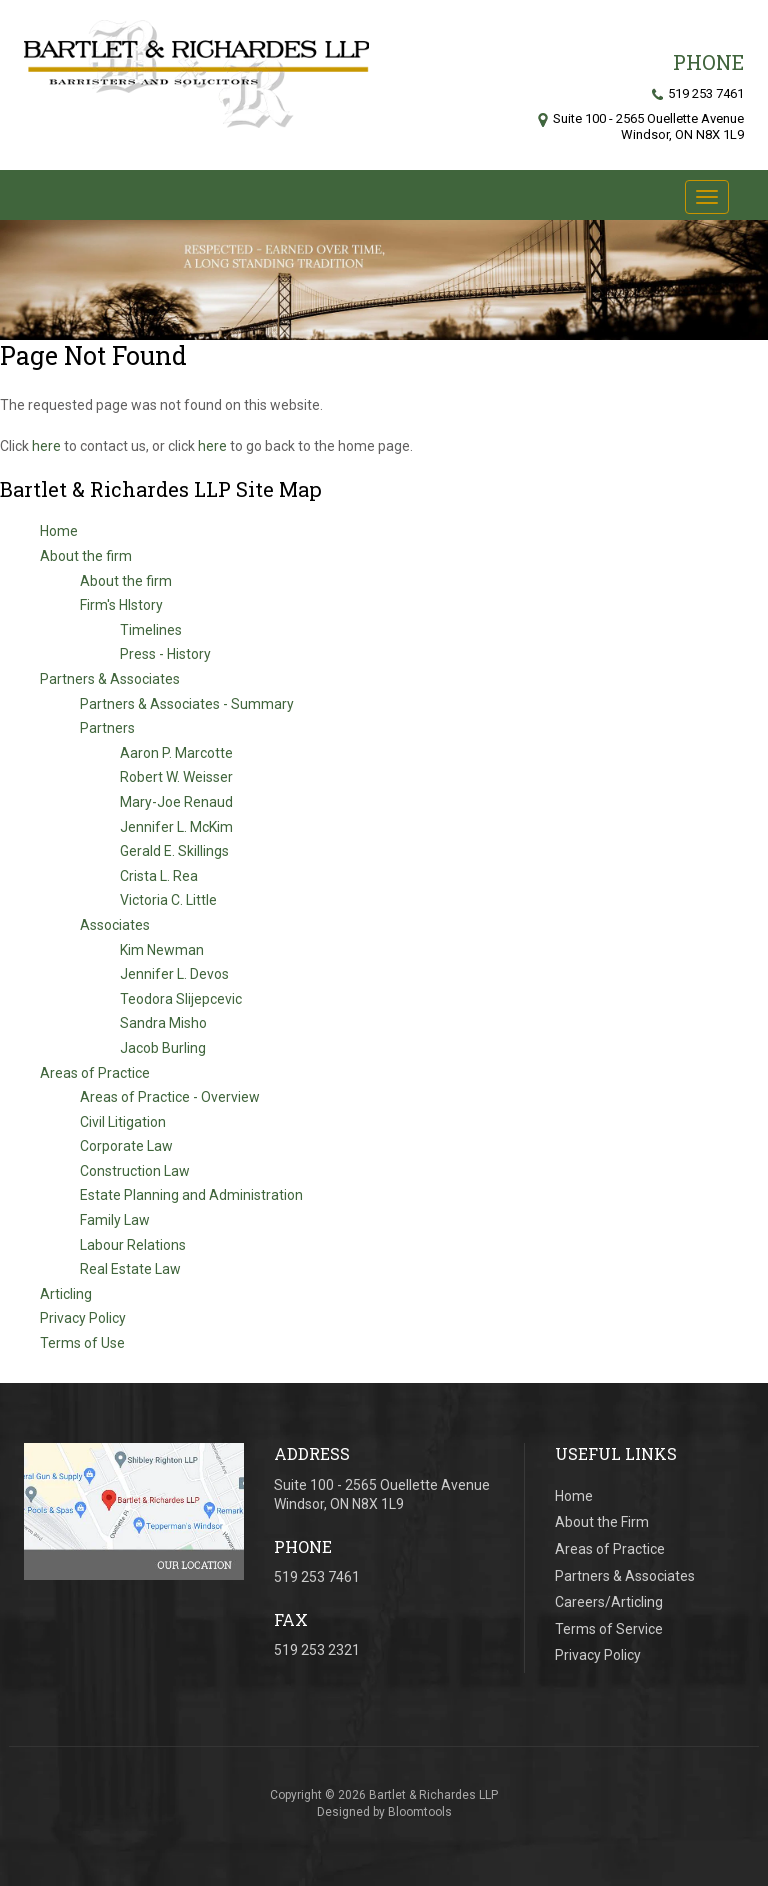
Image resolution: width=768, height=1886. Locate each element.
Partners (107, 729)
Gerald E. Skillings (174, 852)
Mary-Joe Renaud (176, 802)
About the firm (86, 557)
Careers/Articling (609, 1602)
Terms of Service (609, 1629)
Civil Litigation (123, 1122)
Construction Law (135, 1171)
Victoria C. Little (168, 901)
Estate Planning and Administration (191, 1196)
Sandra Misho (163, 1024)
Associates (115, 925)
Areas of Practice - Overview (170, 1098)
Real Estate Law (130, 1270)
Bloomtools (420, 1818)
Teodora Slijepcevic (181, 999)
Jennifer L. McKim (176, 827)
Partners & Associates (110, 679)
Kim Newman (162, 950)
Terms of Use (82, 1344)
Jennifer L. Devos (174, 975)
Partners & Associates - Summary (187, 704)
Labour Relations (133, 1245)
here (46, 446)
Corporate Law (126, 1147)
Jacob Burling (163, 1048)
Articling (66, 1294)
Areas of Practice (95, 1073)
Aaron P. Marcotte (176, 753)
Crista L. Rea (159, 876)
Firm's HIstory (121, 606)
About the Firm (602, 1522)
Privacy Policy (83, 1319)
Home (59, 532)
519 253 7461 (698, 93)
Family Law (115, 1221)
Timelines (151, 630)
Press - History (165, 655)
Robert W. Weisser (176, 778)
